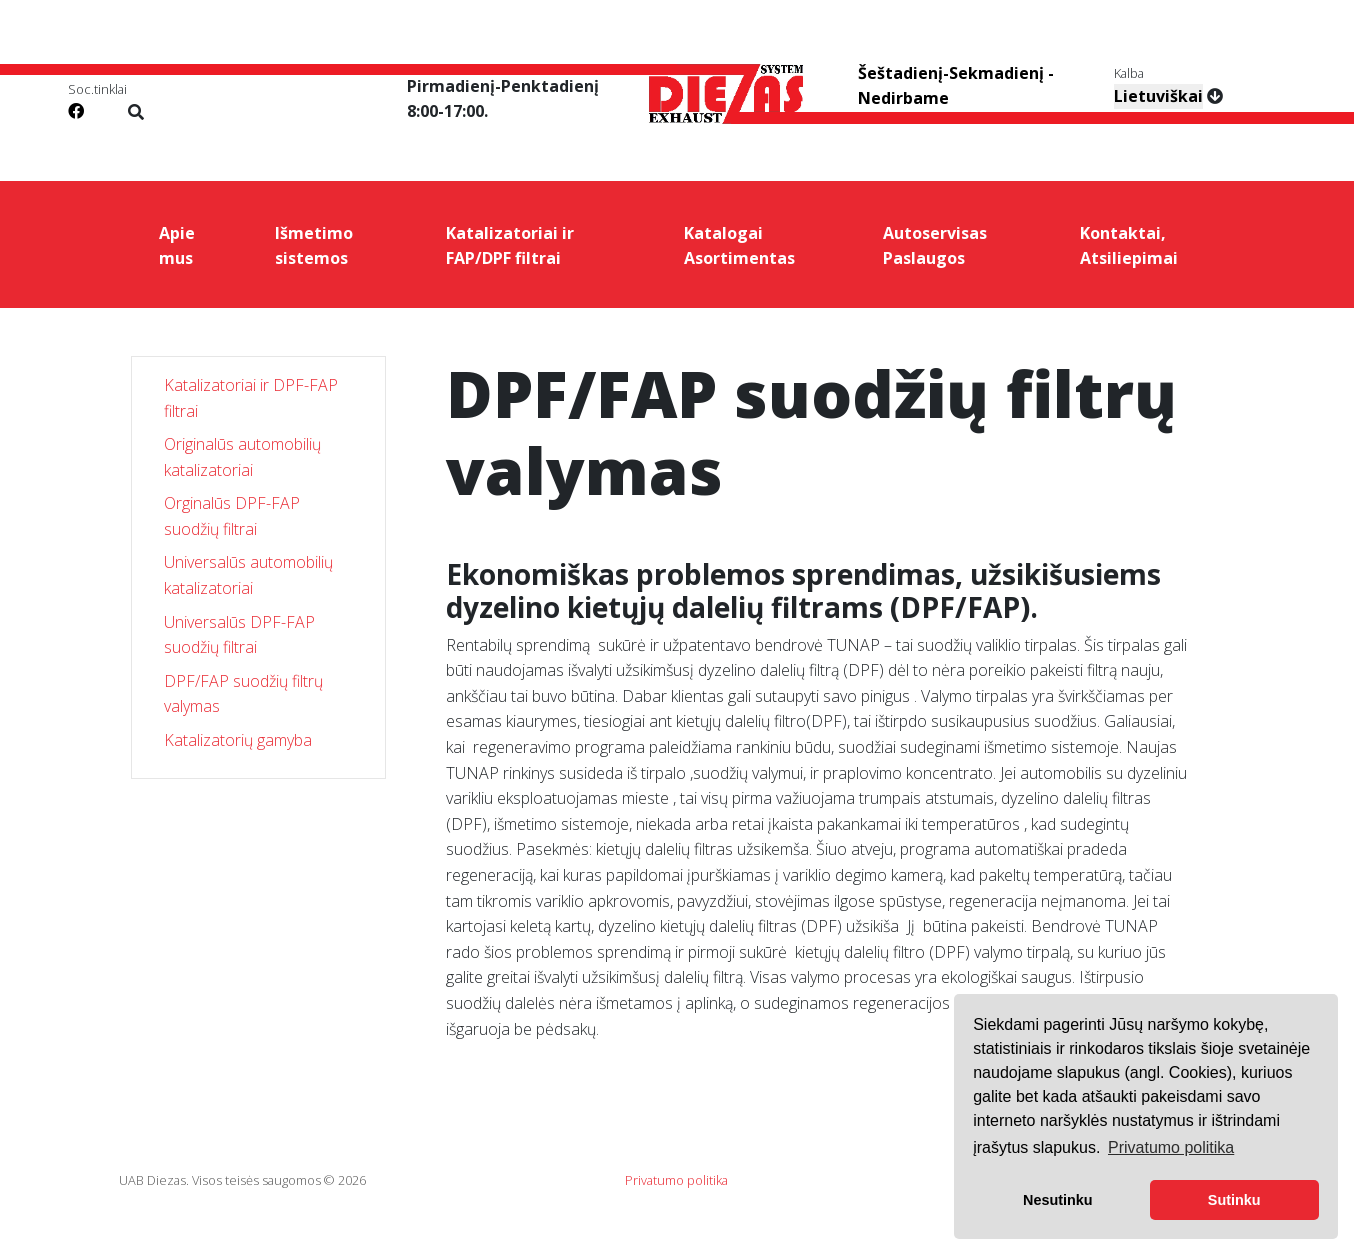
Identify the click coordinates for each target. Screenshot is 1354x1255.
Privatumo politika (676, 1180)
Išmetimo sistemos (314, 246)
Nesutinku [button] (1058, 1200)
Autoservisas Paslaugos (935, 246)
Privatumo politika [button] (1171, 1147)
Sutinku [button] (1234, 1200)
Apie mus (177, 246)
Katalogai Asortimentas (739, 246)
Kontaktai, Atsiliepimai (1129, 246)
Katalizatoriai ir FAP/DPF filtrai (510, 246)
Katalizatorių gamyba (238, 740)
